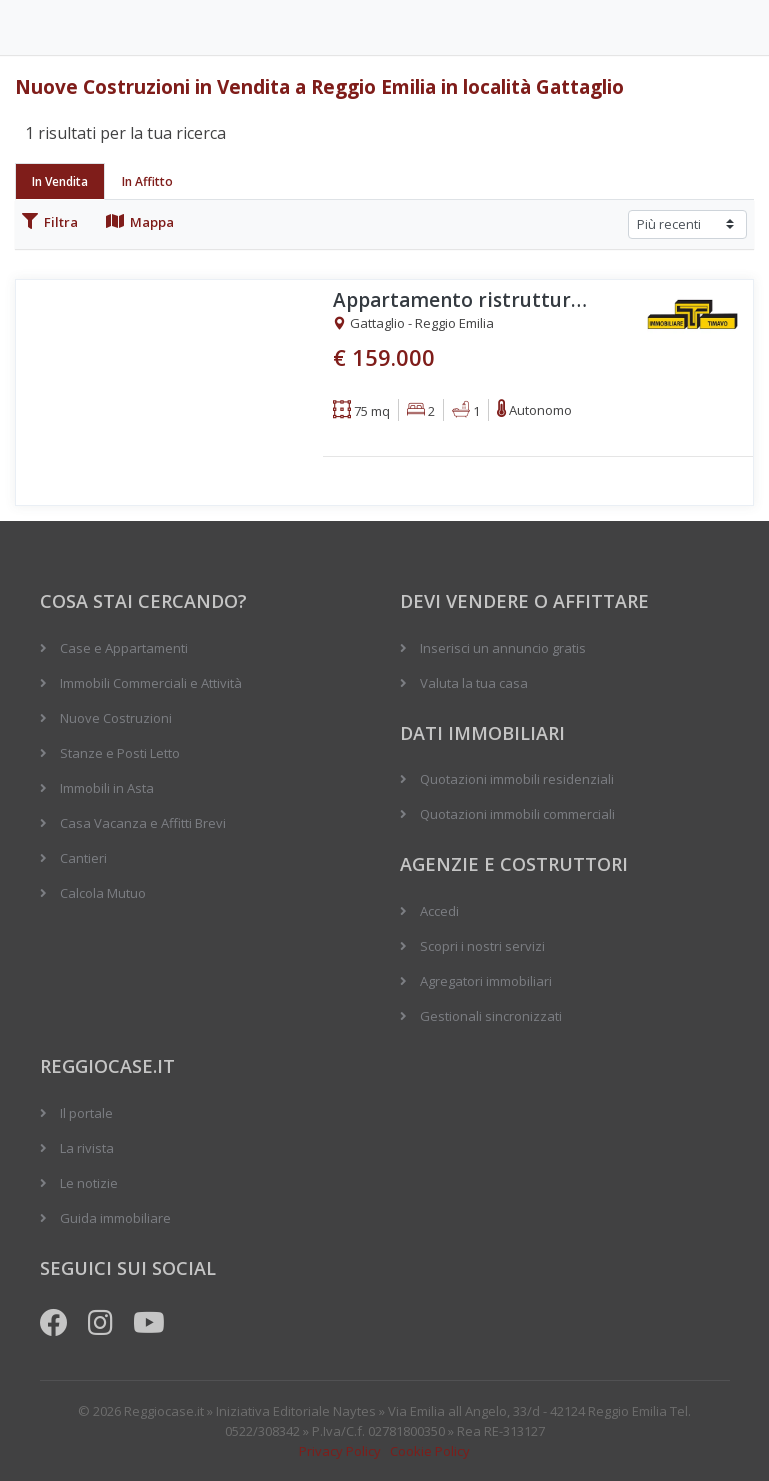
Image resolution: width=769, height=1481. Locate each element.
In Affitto (147, 181)
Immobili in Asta (107, 788)
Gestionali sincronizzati (491, 1016)
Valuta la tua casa (474, 683)
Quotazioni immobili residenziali (517, 779)
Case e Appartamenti (124, 648)
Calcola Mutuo (103, 893)
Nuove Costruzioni (116, 718)
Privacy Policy (340, 1451)
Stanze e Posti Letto (120, 753)
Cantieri (83, 858)
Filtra (50, 222)
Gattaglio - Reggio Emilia (413, 324)
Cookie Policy (430, 1451)
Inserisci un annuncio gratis (503, 648)
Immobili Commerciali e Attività (151, 683)
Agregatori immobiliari (486, 981)
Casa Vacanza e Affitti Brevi (143, 823)
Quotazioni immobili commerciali (517, 814)
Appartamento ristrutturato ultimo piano (463, 300)
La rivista (87, 1148)
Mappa (140, 222)
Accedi (439, 911)
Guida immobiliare (115, 1218)
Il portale (86, 1113)
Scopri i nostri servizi (482, 946)
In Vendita (60, 181)
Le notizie (89, 1183)
